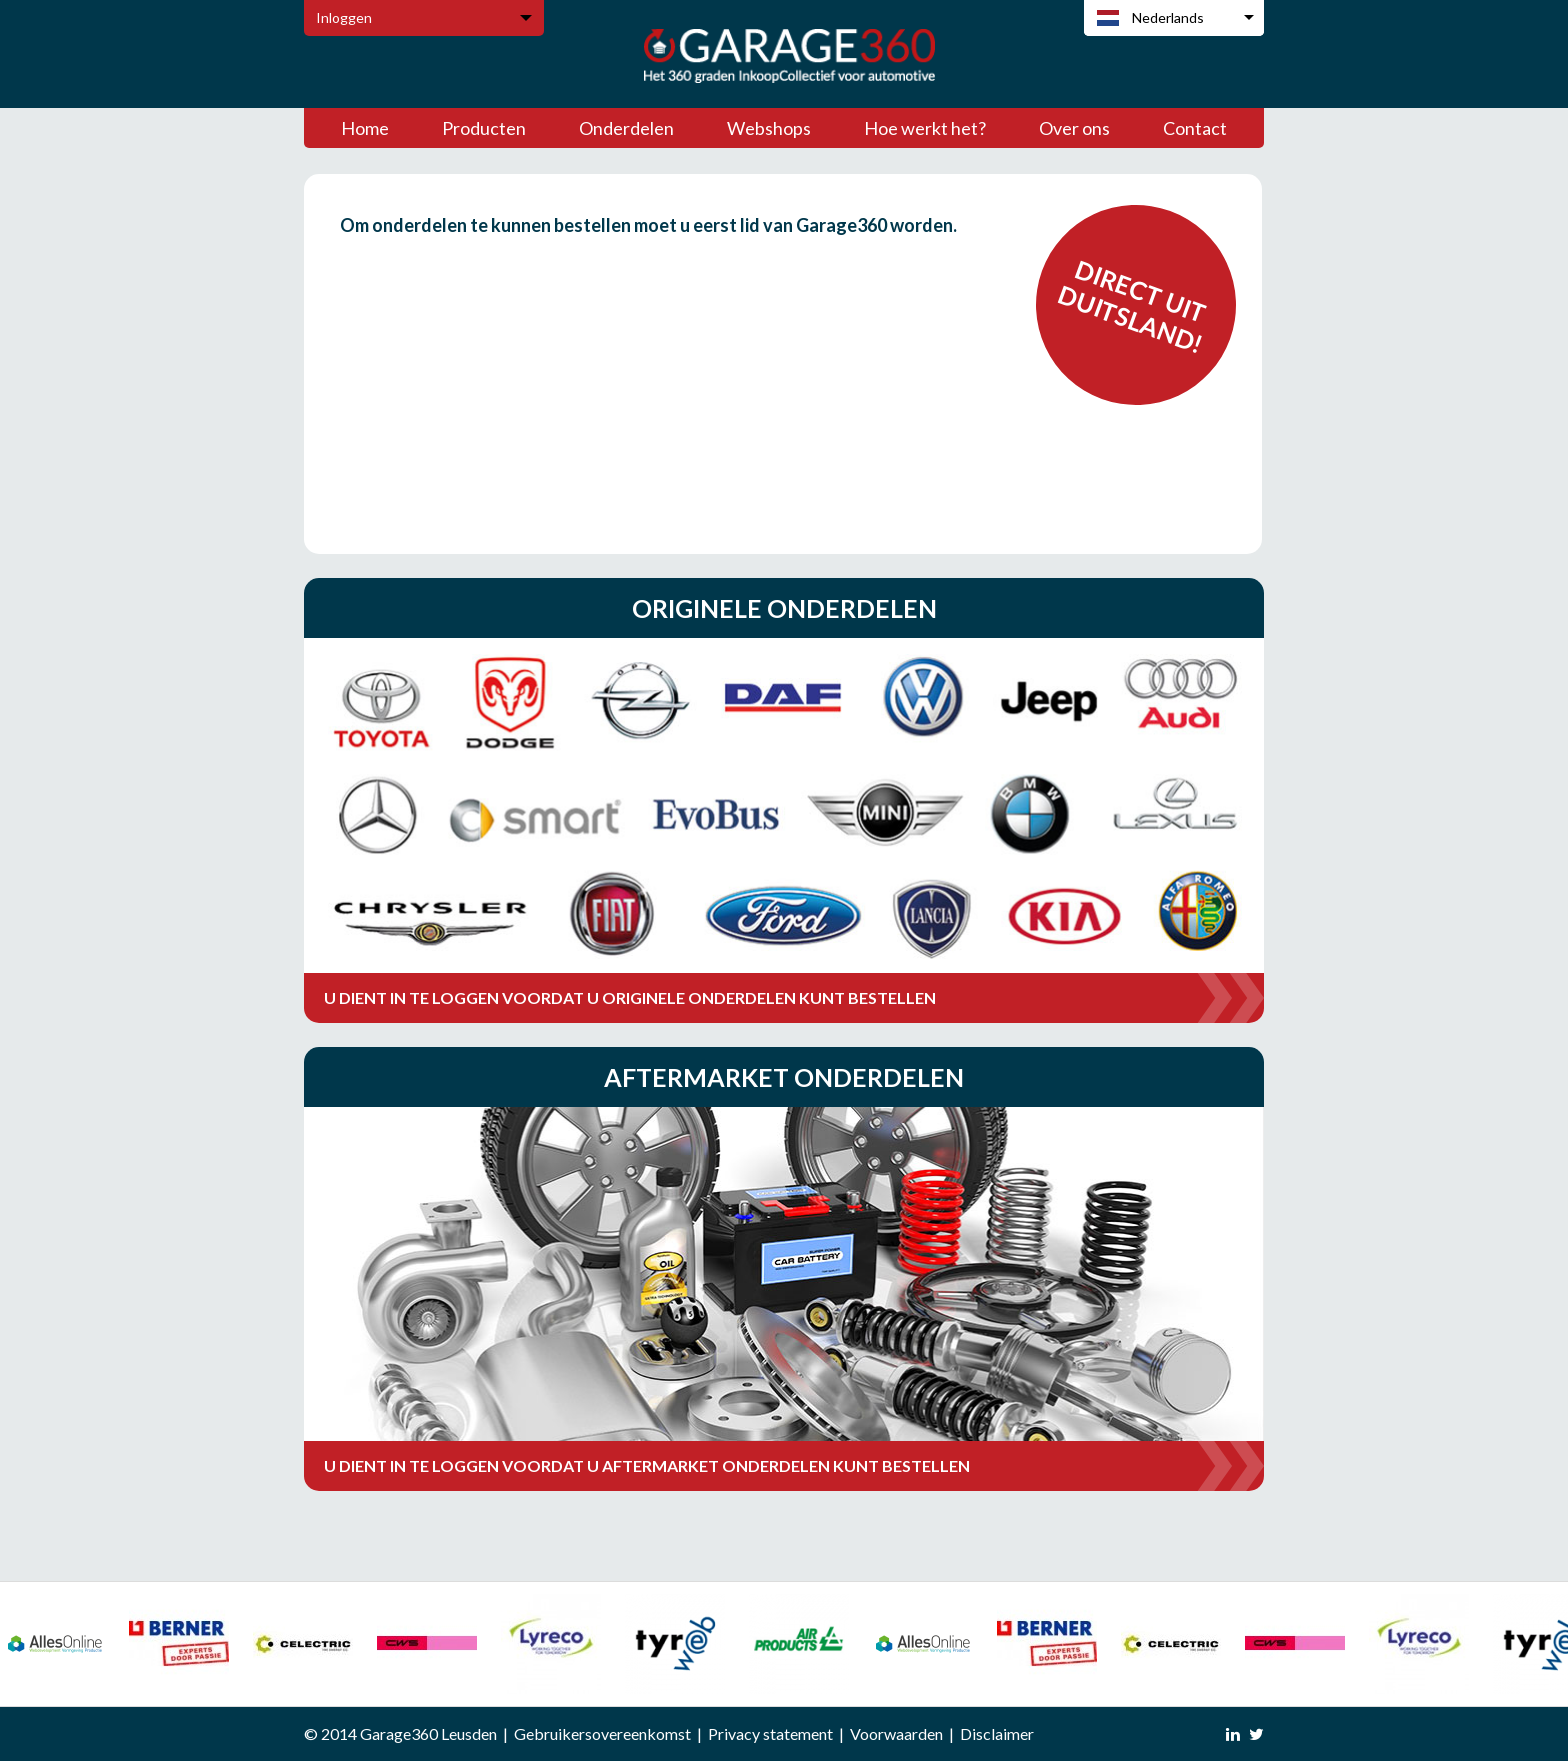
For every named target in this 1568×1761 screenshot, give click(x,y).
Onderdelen (626, 128)
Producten (484, 128)
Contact (1195, 128)
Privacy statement (770, 1733)
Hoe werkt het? (925, 128)
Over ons (1074, 128)
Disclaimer (997, 1733)
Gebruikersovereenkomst (602, 1733)
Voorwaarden (896, 1733)
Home (365, 128)
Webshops (769, 128)
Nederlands (1168, 17)
